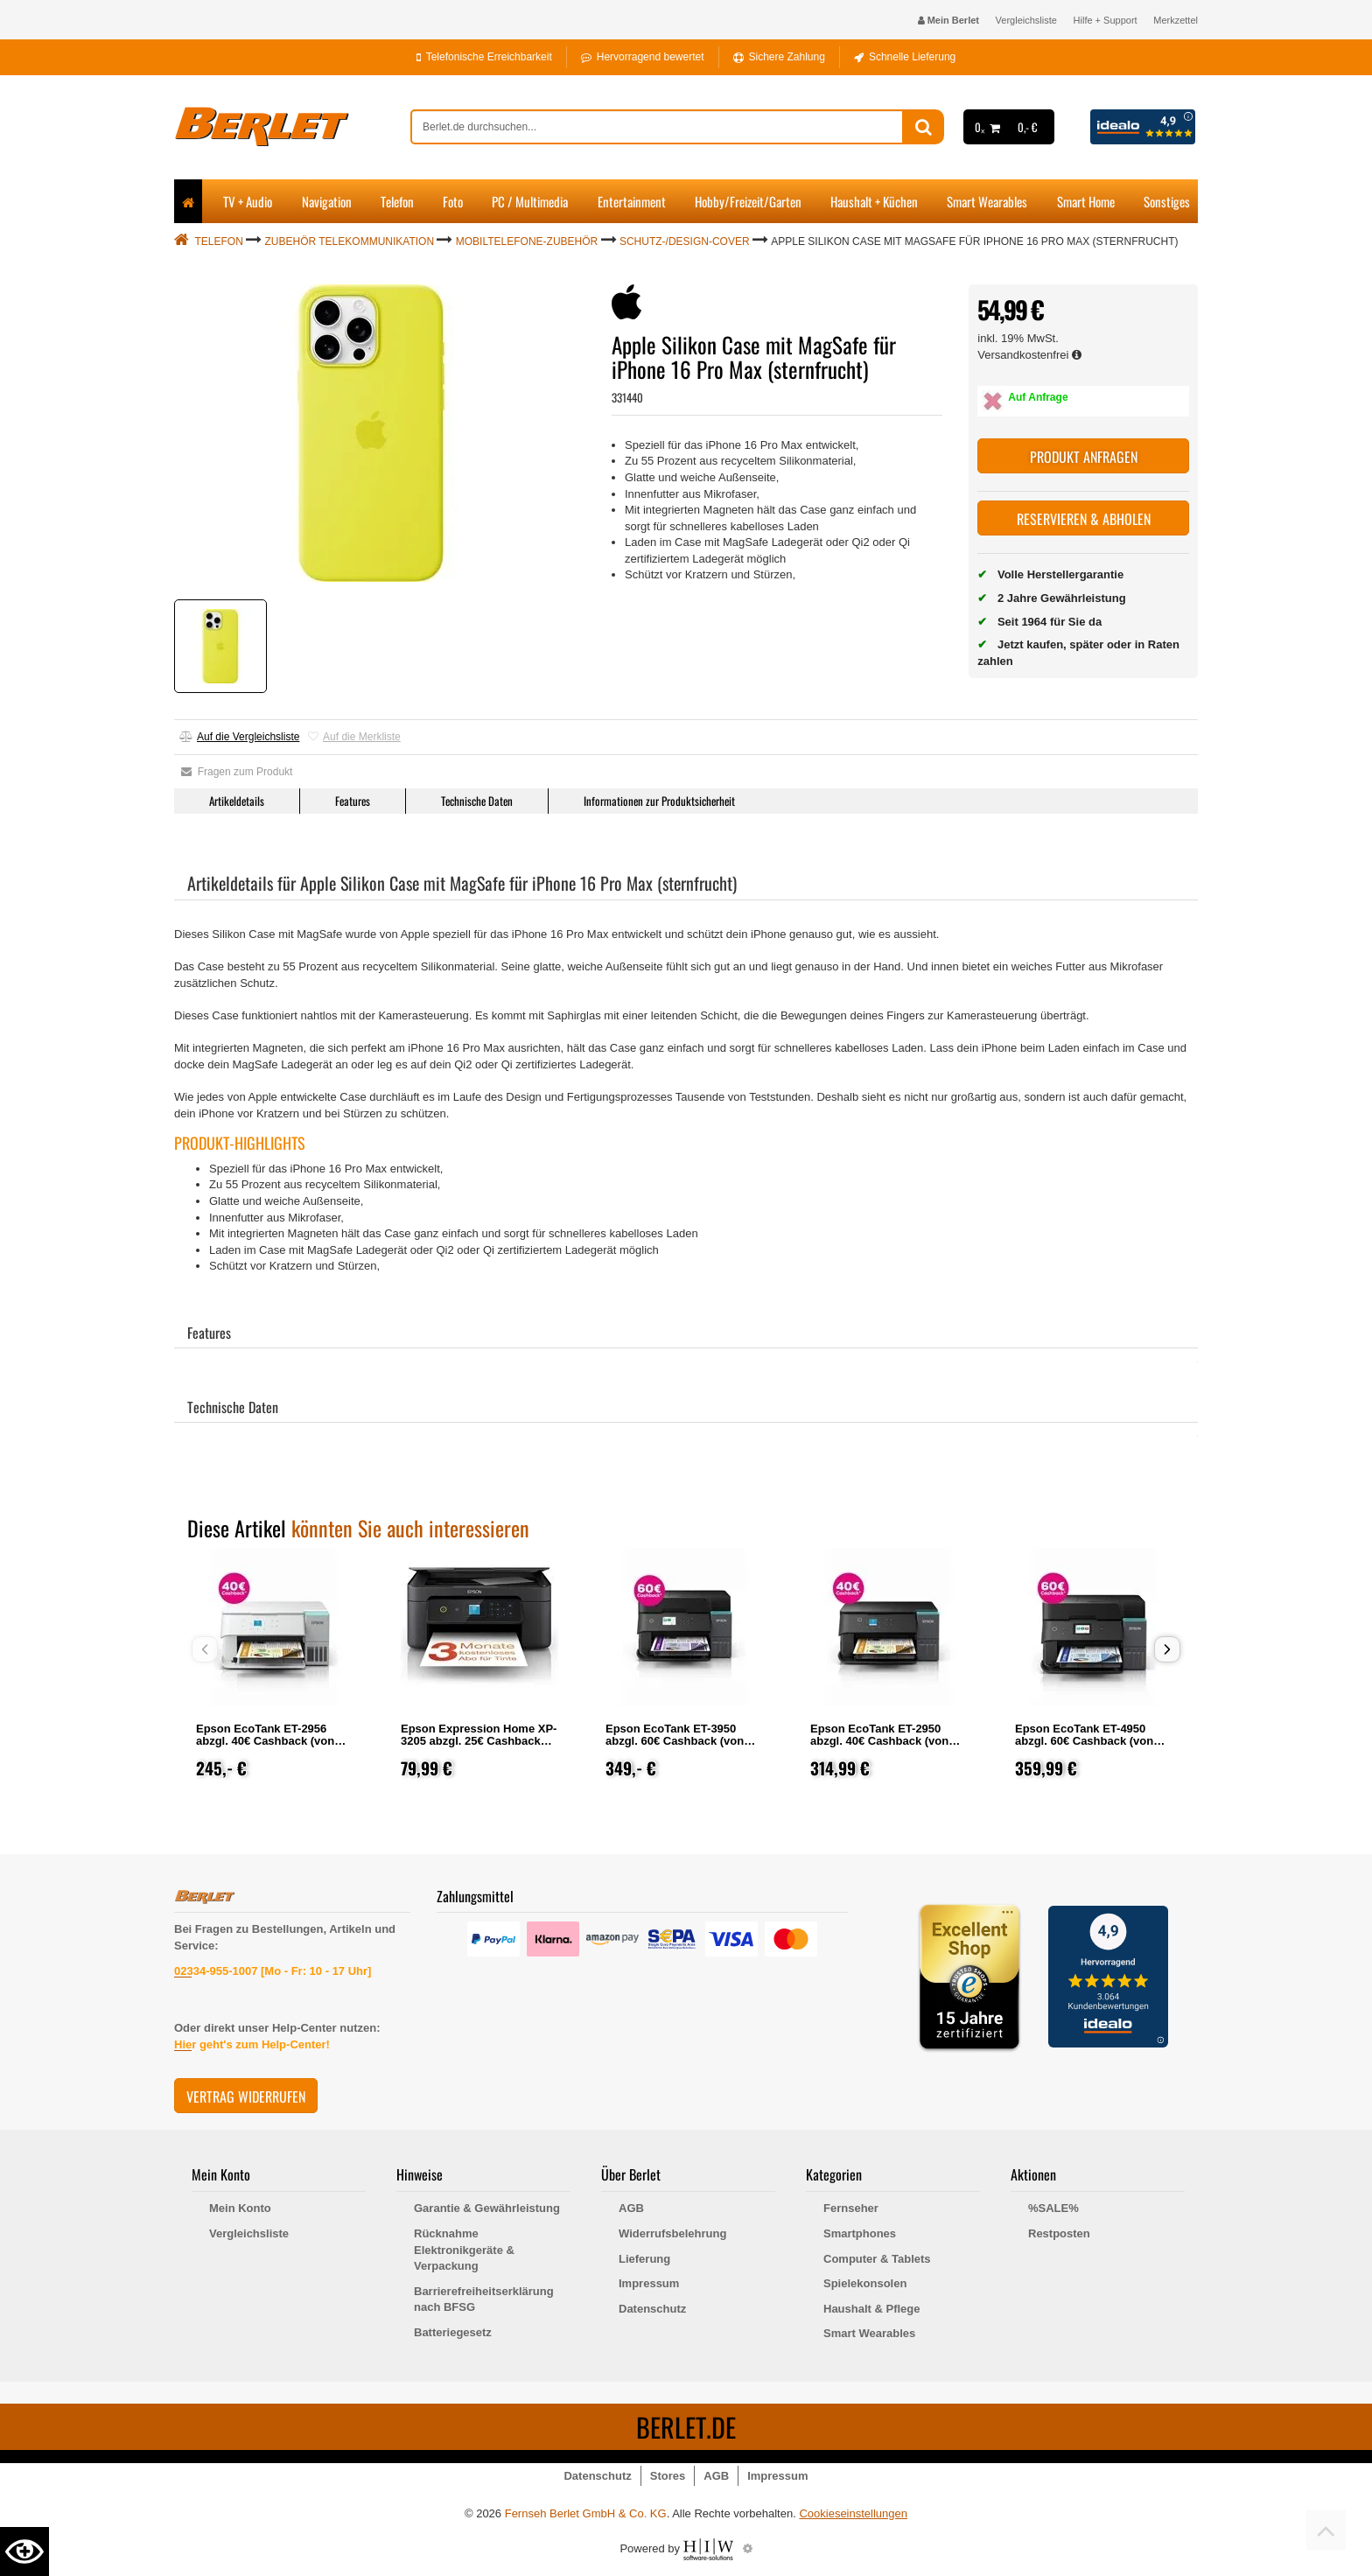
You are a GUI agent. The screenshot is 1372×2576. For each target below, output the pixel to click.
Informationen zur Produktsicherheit (659, 800)
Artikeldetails (236, 800)
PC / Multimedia (530, 201)
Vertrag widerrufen (245, 2096)
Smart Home (1086, 201)
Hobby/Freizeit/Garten (748, 201)
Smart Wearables (987, 201)
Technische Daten (477, 800)
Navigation (327, 201)
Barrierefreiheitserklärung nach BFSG (484, 2299)
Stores (667, 2475)
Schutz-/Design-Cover (685, 241)
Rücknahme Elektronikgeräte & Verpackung (464, 2249)
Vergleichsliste (1026, 20)
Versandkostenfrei (1029, 354)
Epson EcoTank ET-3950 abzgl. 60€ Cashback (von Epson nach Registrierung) (678, 1741)
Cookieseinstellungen (853, 2513)
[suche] (657, 126)
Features (352, 800)
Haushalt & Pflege (871, 2308)
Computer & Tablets (877, 2258)
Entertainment (632, 201)
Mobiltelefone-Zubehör (527, 241)
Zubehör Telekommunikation (350, 241)
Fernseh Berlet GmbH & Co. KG (586, 2513)
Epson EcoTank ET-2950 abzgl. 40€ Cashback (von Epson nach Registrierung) (883, 1741)
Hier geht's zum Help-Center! (252, 2044)
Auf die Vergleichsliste (239, 737)
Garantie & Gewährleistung (487, 2208)
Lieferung (644, 2258)
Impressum (649, 2283)
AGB (631, 2208)
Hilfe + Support (1106, 20)
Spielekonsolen (864, 2283)
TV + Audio (247, 201)
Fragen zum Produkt (236, 772)
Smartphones (859, 2233)
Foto (453, 201)
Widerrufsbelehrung (672, 2233)
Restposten (1059, 2233)
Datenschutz (652, 2308)
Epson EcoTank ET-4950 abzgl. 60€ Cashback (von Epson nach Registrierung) (1087, 1741)
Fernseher (850, 2208)
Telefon (397, 201)
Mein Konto (240, 2208)
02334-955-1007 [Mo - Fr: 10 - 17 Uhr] (272, 1971)
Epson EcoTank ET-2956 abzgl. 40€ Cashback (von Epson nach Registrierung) (268, 1741)
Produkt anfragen (1084, 456)
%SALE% (1053, 2208)
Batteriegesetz (453, 2332)
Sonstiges (1167, 201)
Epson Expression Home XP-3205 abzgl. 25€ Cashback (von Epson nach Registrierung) (478, 1747)
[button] (1167, 1649)
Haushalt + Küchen (874, 201)
